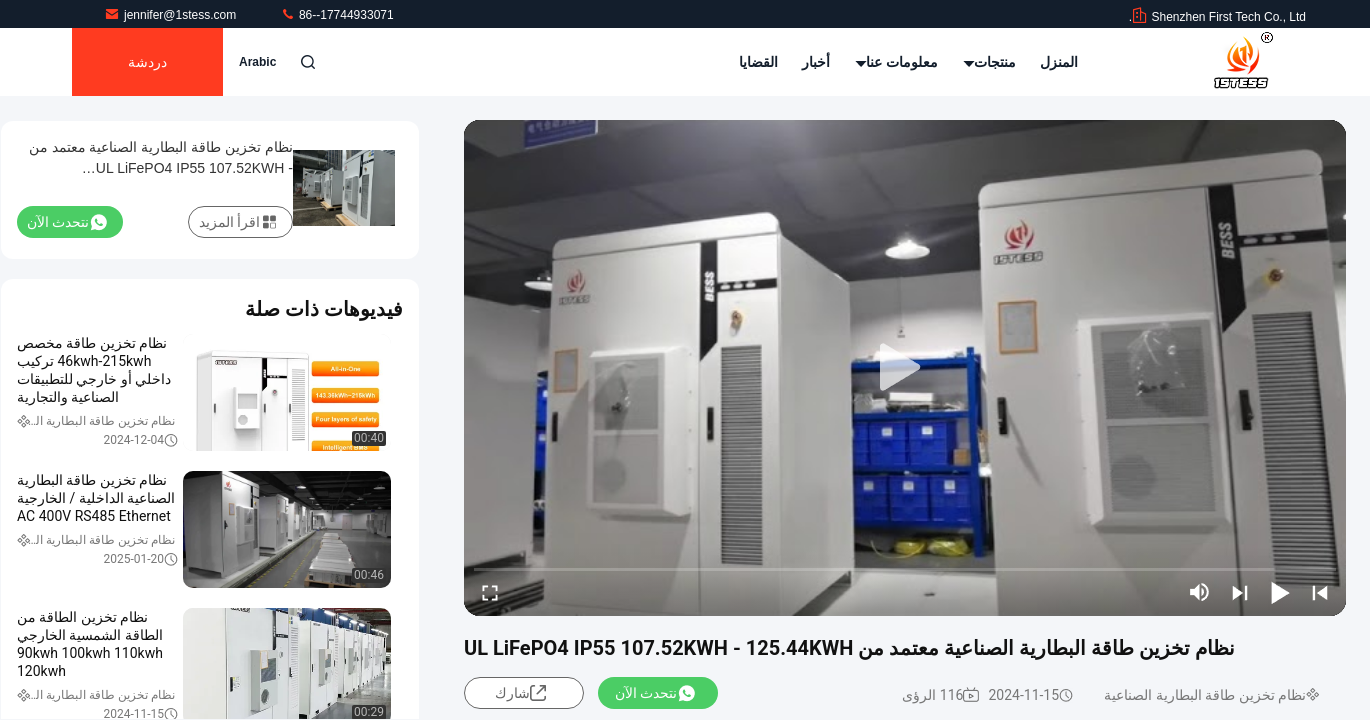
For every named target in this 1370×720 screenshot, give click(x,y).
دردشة (147, 62)
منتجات (989, 62)
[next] (1240, 592)
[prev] (1320, 592)
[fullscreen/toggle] (490, 592)
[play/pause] (1280, 592)
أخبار (816, 62)
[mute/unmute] (1200, 592)
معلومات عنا (897, 62)
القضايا (758, 62)
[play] (905, 368)
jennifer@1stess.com (172, 15)
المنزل (1059, 62)
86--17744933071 (337, 15)
